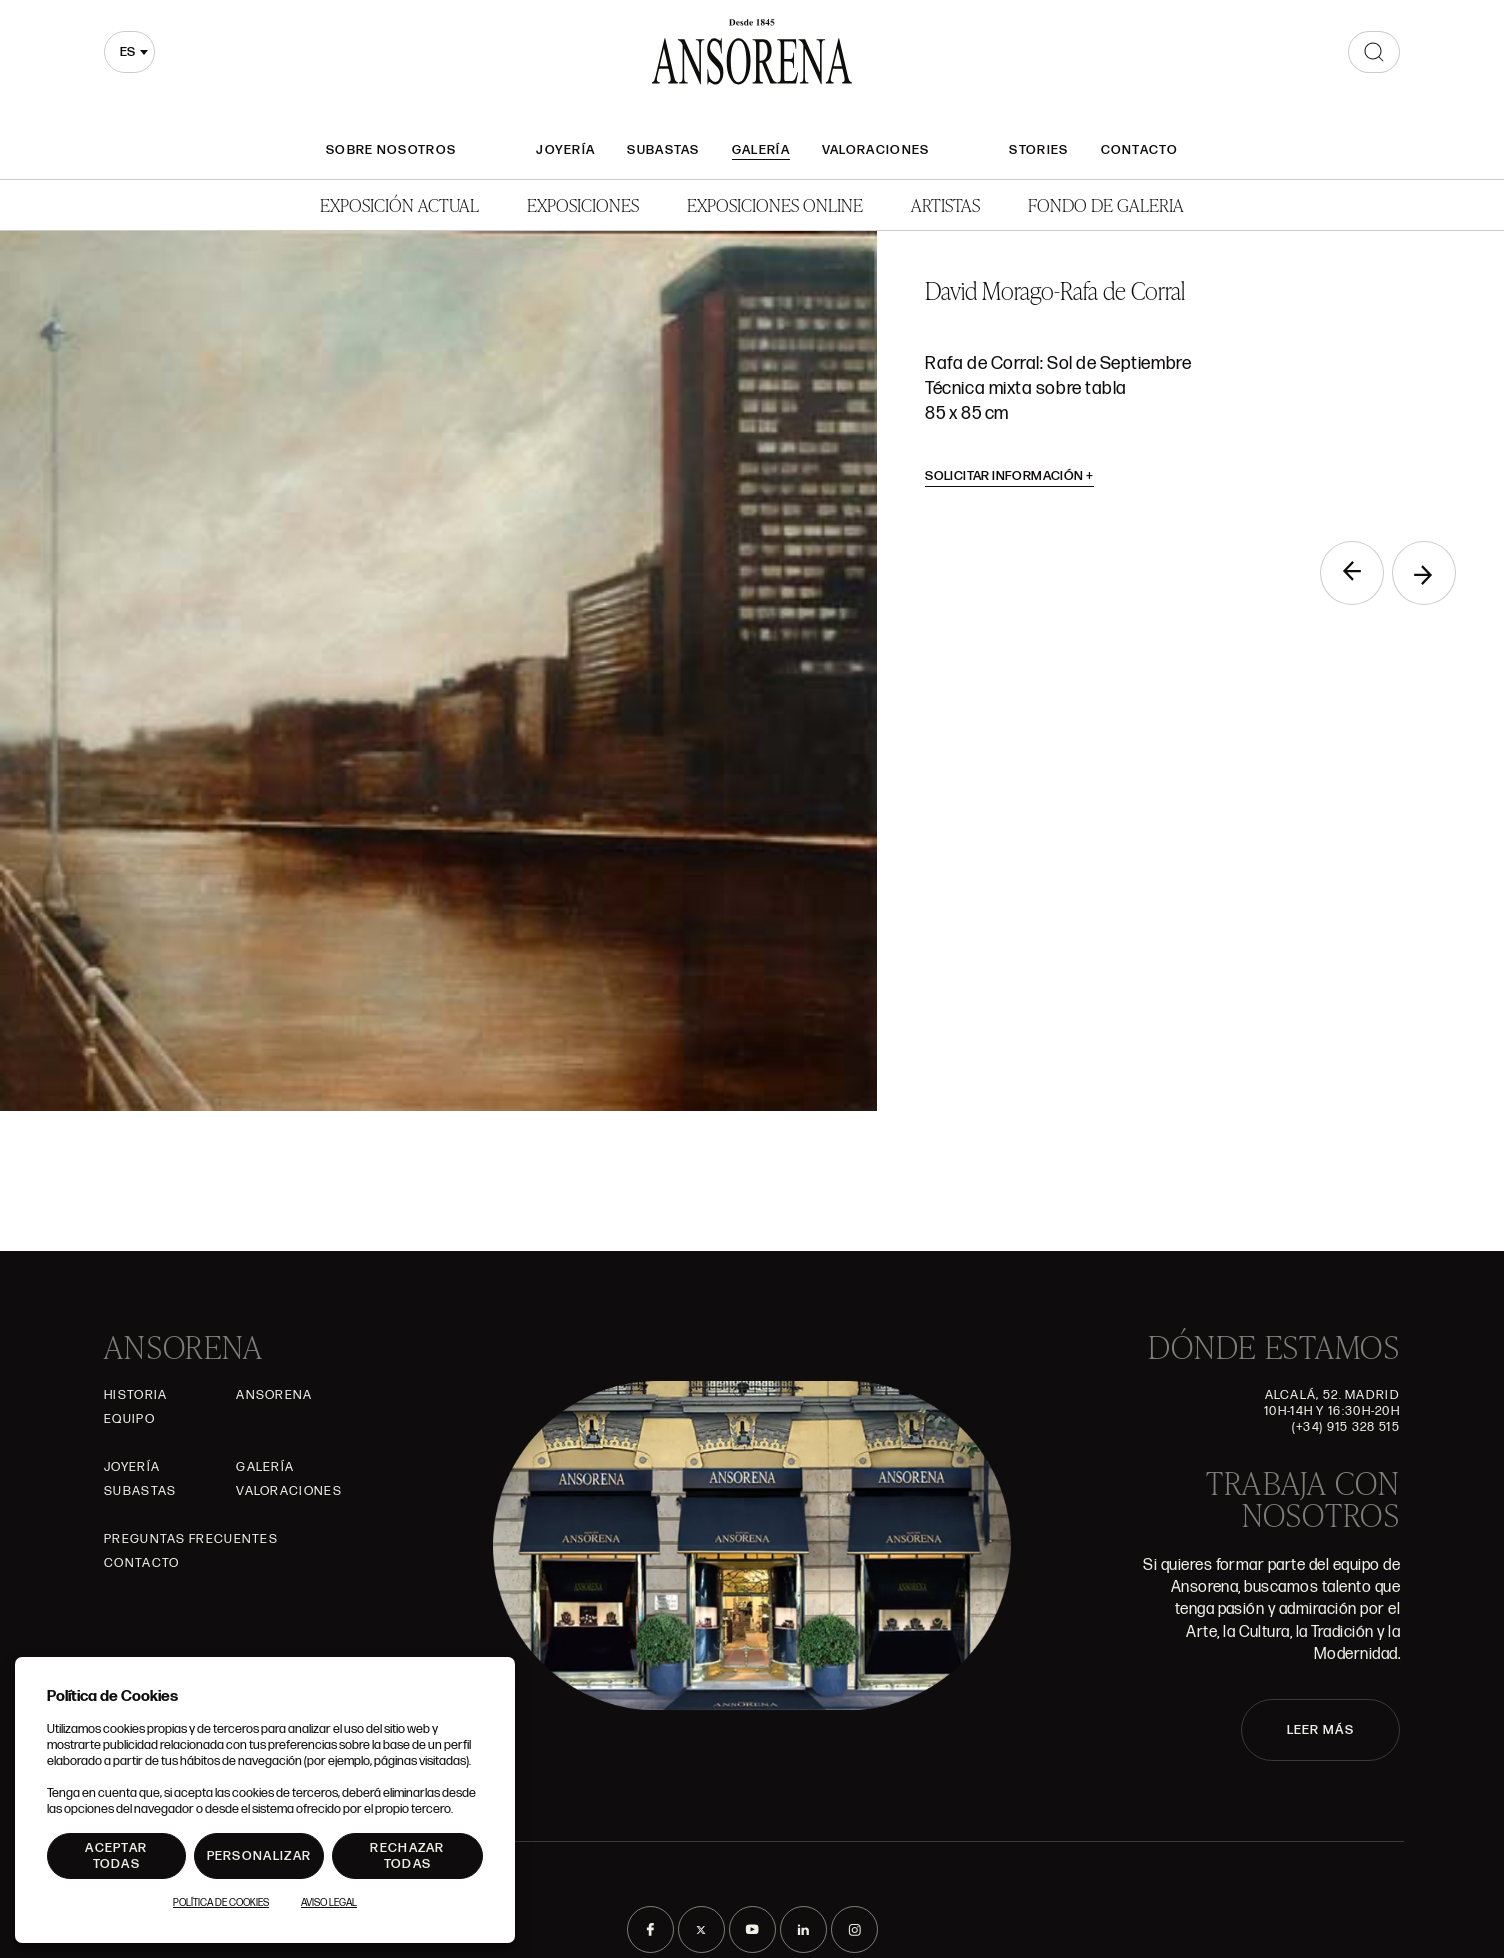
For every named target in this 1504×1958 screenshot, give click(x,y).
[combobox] (129, 52)
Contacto (1139, 150)
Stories (1038, 150)
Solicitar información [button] (1009, 476)
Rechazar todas (407, 1856)
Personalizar (259, 1856)
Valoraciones (876, 150)
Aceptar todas (116, 1856)
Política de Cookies (221, 1903)
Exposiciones (583, 204)
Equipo (129, 1419)
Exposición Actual (399, 204)
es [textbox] (127, 52)
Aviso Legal (329, 1903)
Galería (761, 150)
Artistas (945, 204)
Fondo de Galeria (1106, 204)
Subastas (663, 150)
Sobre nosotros (391, 150)
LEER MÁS (1320, 1730)
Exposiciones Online (775, 204)
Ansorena (274, 1395)
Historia (135, 1395)
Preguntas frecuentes (191, 1539)
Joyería (565, 150)
